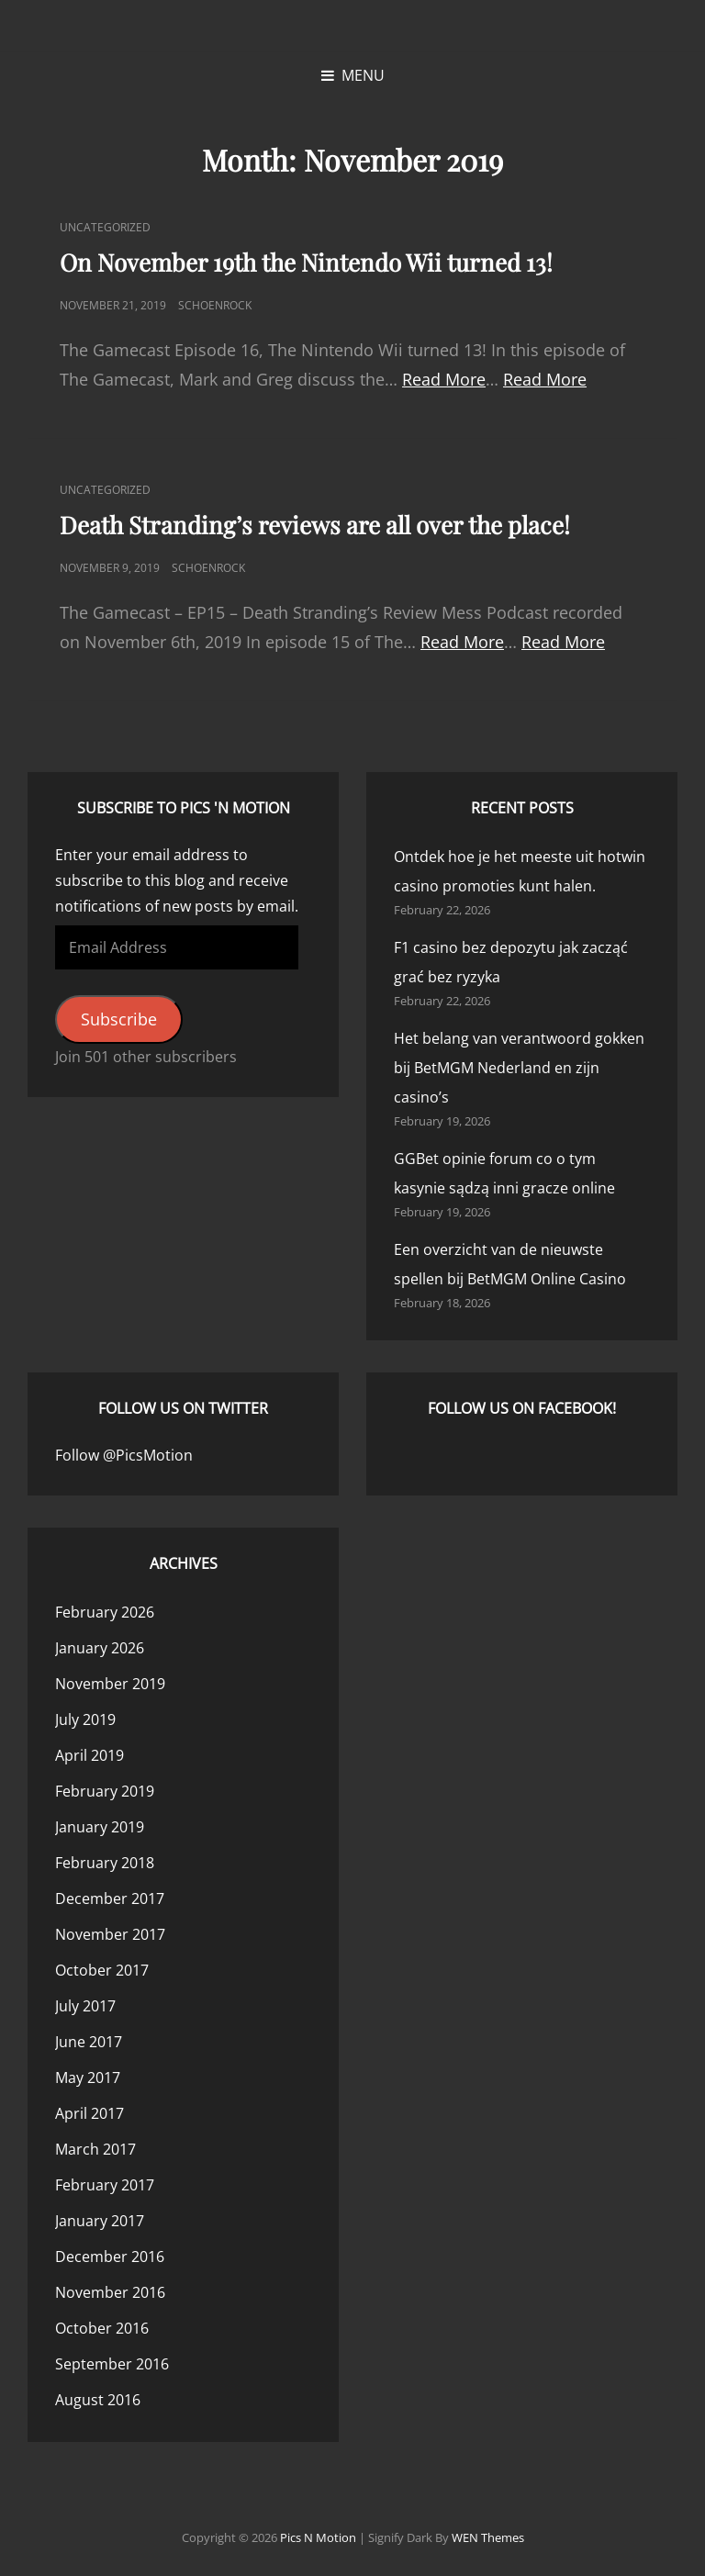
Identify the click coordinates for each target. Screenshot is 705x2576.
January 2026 (99, 1648)
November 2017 (110, 1934)
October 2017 (102, 1970)
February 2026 (104, 1612)
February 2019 (104, 1791)
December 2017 (109, 1898)
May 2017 (87, 2077)
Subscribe (119, 1019)
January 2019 (99, 1827)
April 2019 (89, 1755)
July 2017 (85, 2006)
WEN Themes (488, 2537)
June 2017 (88, 2042)
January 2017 (99, 2221)
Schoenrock (215, 305)
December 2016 (109, 2256)
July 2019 (85, 1719)
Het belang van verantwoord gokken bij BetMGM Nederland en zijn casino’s (519, 1067)
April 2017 (89, 2113)
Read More (444, 379)
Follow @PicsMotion (124, 1455)
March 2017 (95, 2149)
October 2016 (102, 2328)
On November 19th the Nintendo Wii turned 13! (306, 262)
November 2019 (110, 1684)
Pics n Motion (318, 2537)
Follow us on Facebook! (522, 1408)
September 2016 (112, 2364)
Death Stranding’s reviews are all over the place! (315, 525)
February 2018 (104, 1863)
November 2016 (110, 2292)
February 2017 (104, 2185)
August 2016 (97, 2400)
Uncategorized (105, 227)
